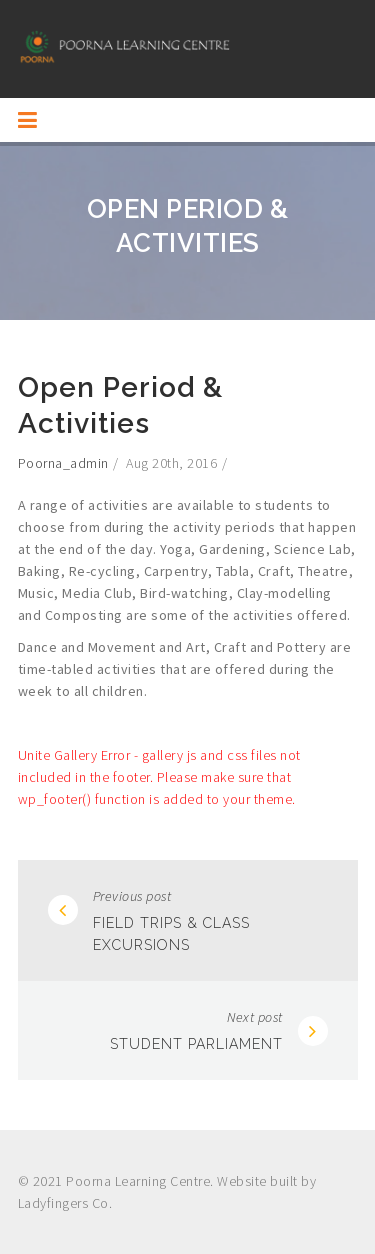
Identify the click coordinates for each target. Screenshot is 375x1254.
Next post (255, 1017)
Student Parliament (196, 1044)
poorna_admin (63, 463)
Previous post (132, 896)
